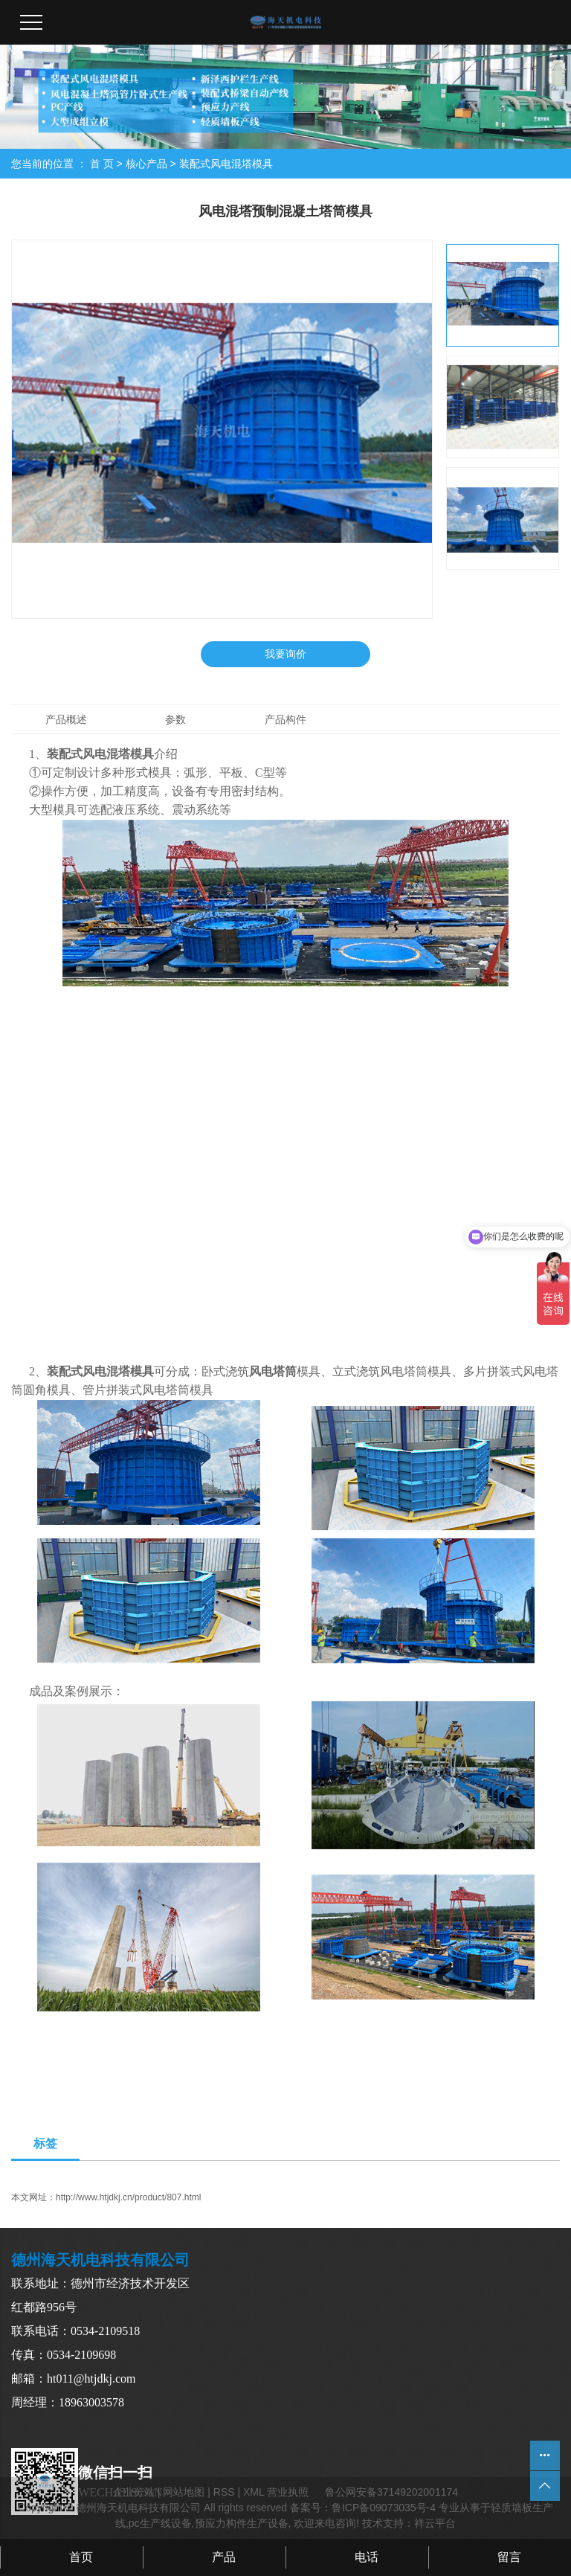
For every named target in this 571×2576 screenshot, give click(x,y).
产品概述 (66, 719)
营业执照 (288, 2492)
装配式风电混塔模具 (226, 164)
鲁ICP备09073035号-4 (384, 2508)
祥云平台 (435, 2523)
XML (253, 2492)
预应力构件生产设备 (241, 2523)
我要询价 (285, 654)
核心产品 (146, 164)
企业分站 (134, 2492)
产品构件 (285, 719)
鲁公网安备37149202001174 (391, 2492)
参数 (175, 719)
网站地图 (183, 2492)
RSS (224, 2492)
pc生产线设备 (160, 2523)
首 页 (102, 164)
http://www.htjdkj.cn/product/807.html (128, 2197)
